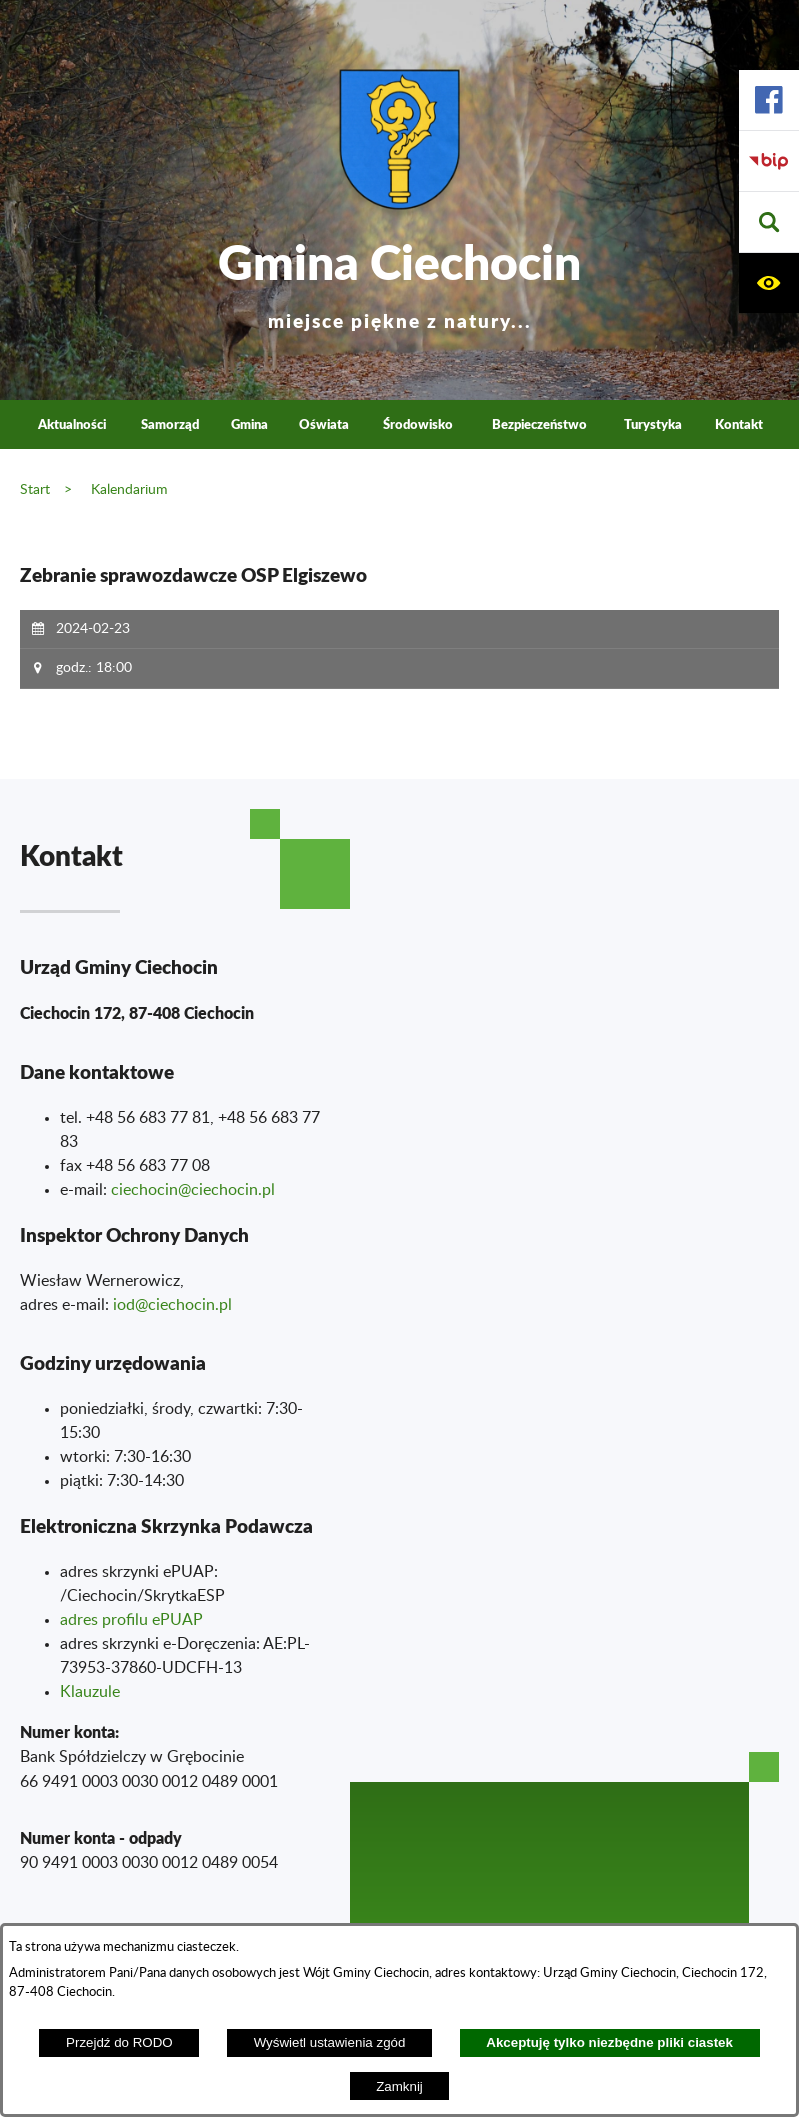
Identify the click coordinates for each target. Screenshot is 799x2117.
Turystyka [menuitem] (653, 424)
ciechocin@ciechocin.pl (193, 1190)
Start (35, 489)
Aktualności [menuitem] (72, 424)
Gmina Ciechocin (399, 279)
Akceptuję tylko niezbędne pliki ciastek (609, 2042)
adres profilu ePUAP (131, 1620)
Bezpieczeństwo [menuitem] (539, 424)
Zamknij (399, 2086)
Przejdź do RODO (119, 2042)
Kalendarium (129, 489)
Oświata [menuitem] (324, 424)
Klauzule (90, 1692)
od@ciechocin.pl (174, 1305)
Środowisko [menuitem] (418, 424)
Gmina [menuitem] (249, 424)
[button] (769, 222)
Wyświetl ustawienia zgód (330, 2042)
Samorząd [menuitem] (170, 424)
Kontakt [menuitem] (739, 424)
